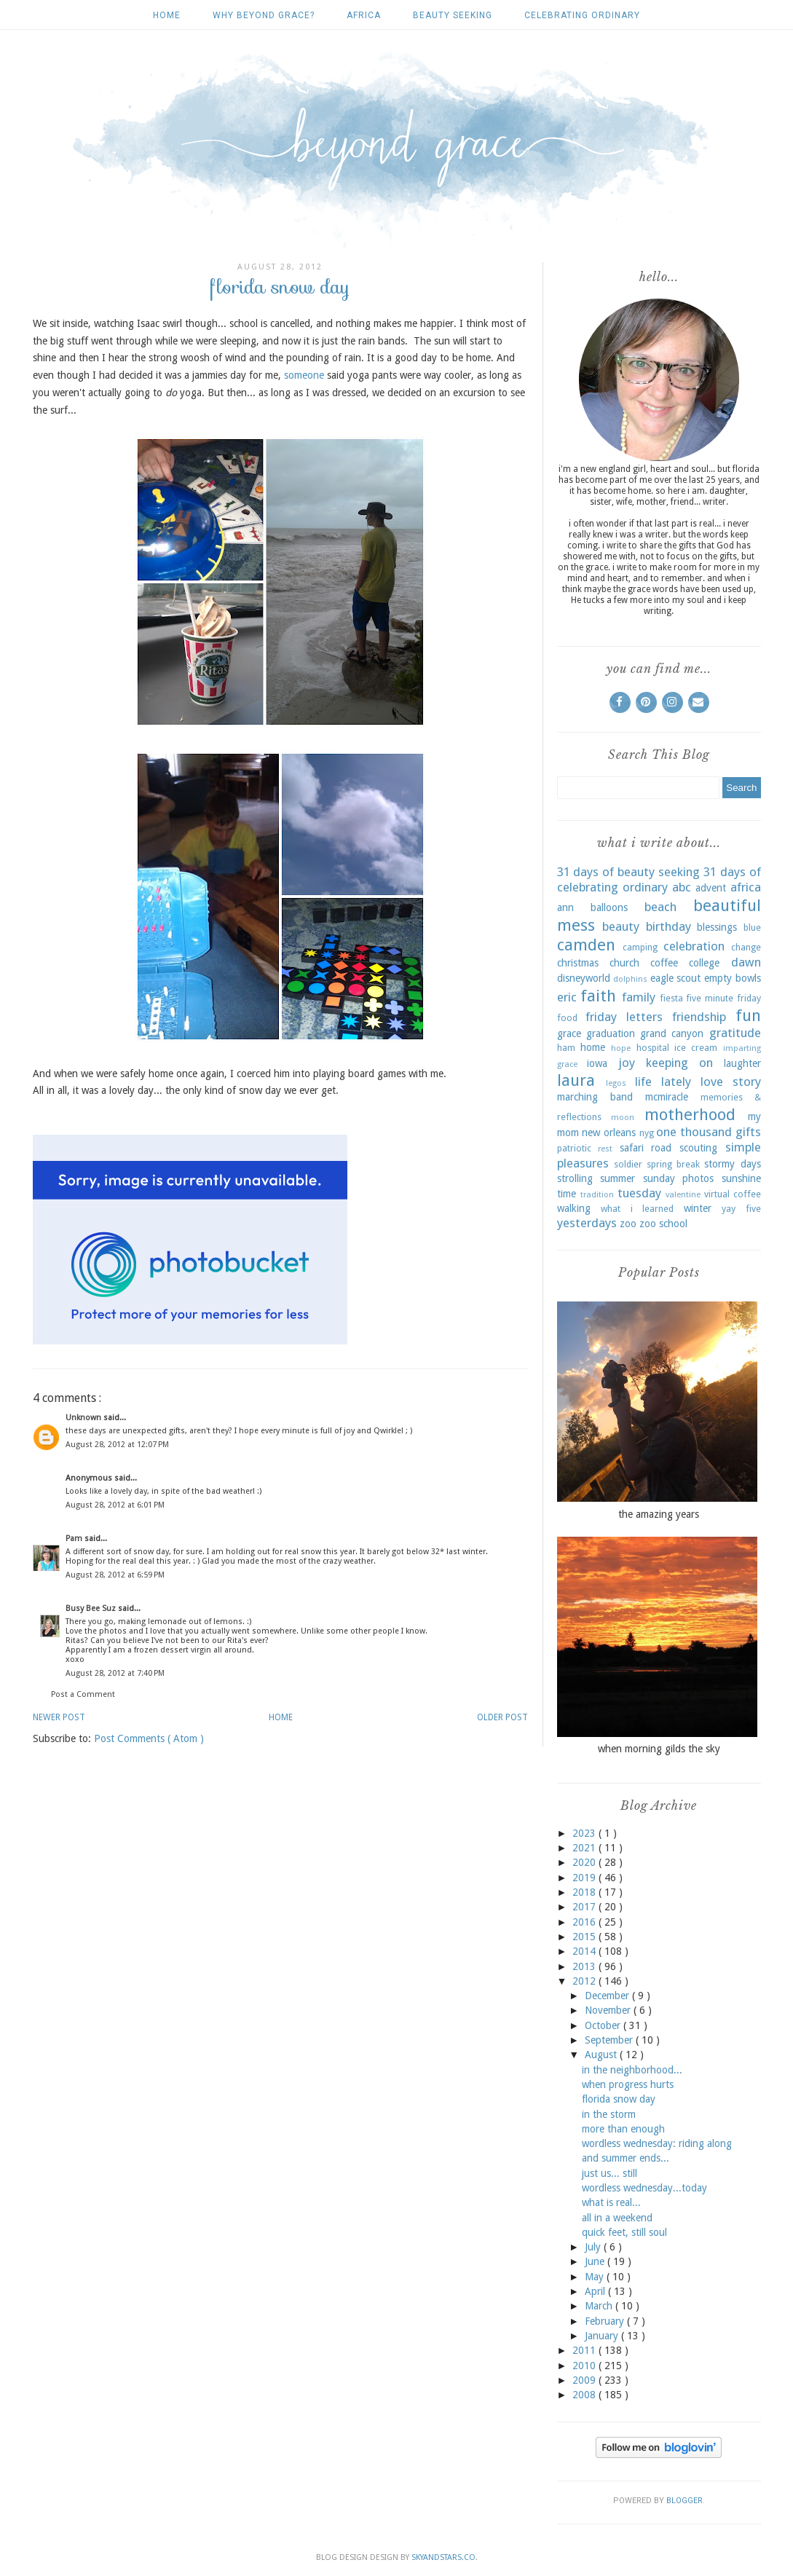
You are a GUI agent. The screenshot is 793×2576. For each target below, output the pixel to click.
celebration (694, 946)
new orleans (609, 1132)
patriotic (574, 1148)
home (592, 1047)
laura (576, 1080)
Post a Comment (83, 1694)
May (596, 2276)
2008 (585, 2394)
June (596, 2261)
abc (681, 887)
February (606, 2321)
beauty (620, 926)
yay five (741, 1208)
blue (752, 927)
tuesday (639, 1193)
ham (566, 1047)
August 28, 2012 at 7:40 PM (115, 1673)
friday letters (624, 1016)
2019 (585, 1877)
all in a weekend (617, 2218)
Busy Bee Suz (92, 1608)
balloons (609, 907)
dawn (746, 962)
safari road (646, 1148)
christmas (578, 963)
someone (304, 375)
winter (697, 1208)
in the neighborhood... (632, 2070)
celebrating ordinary (582, 15)
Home (167, 15)
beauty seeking (452, 15)
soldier (628, 1164)
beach (660, 906)
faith (598, 995)
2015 (585, 1936)
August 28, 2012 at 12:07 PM (117, 1444)
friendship (699, 1016)
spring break (673, 1164)
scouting (698, 1148)
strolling (575, 1178)
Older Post (502, 1717)
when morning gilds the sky (659, 1748)
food (567, 1017)
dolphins (630, 979)
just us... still (609, 2173)
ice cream (695, 1047)
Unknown (84, 1417)
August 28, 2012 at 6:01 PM (115, 1505)
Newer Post (59, 1717)
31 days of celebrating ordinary (659, 879)
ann (565, 907)
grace (569, 1033)
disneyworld (583, 978)
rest (605, 1149)
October (604, 2025)
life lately (663, 1081)
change (746, 947)
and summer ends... (625, 2158)
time (566, 1194)
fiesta (671, 998)
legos (616, 1083)
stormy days (732, 1164)
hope (621, 1048)
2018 (585, 1892)
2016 (585, 1922)
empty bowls (732, 978)
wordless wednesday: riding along (657, 2143)
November (609, 2010)
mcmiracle (666, 1097)
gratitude (735, 1032)
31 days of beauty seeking (628, 871)
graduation (610, 1033)
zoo (628, 1223)
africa (364, 15)
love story (731, 1081)
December (608, 1995)
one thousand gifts (708, 1131)
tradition (597, 1195)
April (596, 2291)
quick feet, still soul (624, 2232)
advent (710, 888)
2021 (585, 1848)
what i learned (637, 1208)
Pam (75, 1538)
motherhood (689, 1114)
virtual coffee (732, 1194)
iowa (597, 1063)
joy (626, 1062)
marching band (595, 1097)
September (610, 2040)
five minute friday (723, 998)
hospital (652, 1047)
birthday (668, 926)
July (594, 2247)
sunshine (741, 1178)
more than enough (623, 2129)
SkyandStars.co (443, 2557)
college (704, 963)
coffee (664, 963)
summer (617, 1178)
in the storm (609, 2114)
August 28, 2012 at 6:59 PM (115, 1575)
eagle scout (675, 978)
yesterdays (587, 1223)
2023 (585, 1833)
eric (567, 997)
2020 (585, 1862)
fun (748, 1015)
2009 (585, 2380)
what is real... (611, 2202)
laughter (742, 1063)
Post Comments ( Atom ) (149, 1738)
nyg (646, 1132)
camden (586, 944)
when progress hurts (628, 2084)
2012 (585, 1981)
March (600, 2306)
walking (574, 1208)
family (638, 997)
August (602, 2054)
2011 (585, 2350)
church (624, 963)
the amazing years (658, 1514)
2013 (585, 1966)
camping (640, 947)
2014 (585, 1951)
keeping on (679, 1062)
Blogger (684, 2500)
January (603, 2335)
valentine (683, 1195)
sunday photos (678, 1178)
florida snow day (618, 2099)
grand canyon (671, 1033)
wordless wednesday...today (644, 2188)
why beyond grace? (264, 15)
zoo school (663, 1223)
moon (622, 1117)
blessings (717, 927)
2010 (585, 2365)
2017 (585, 1907)
